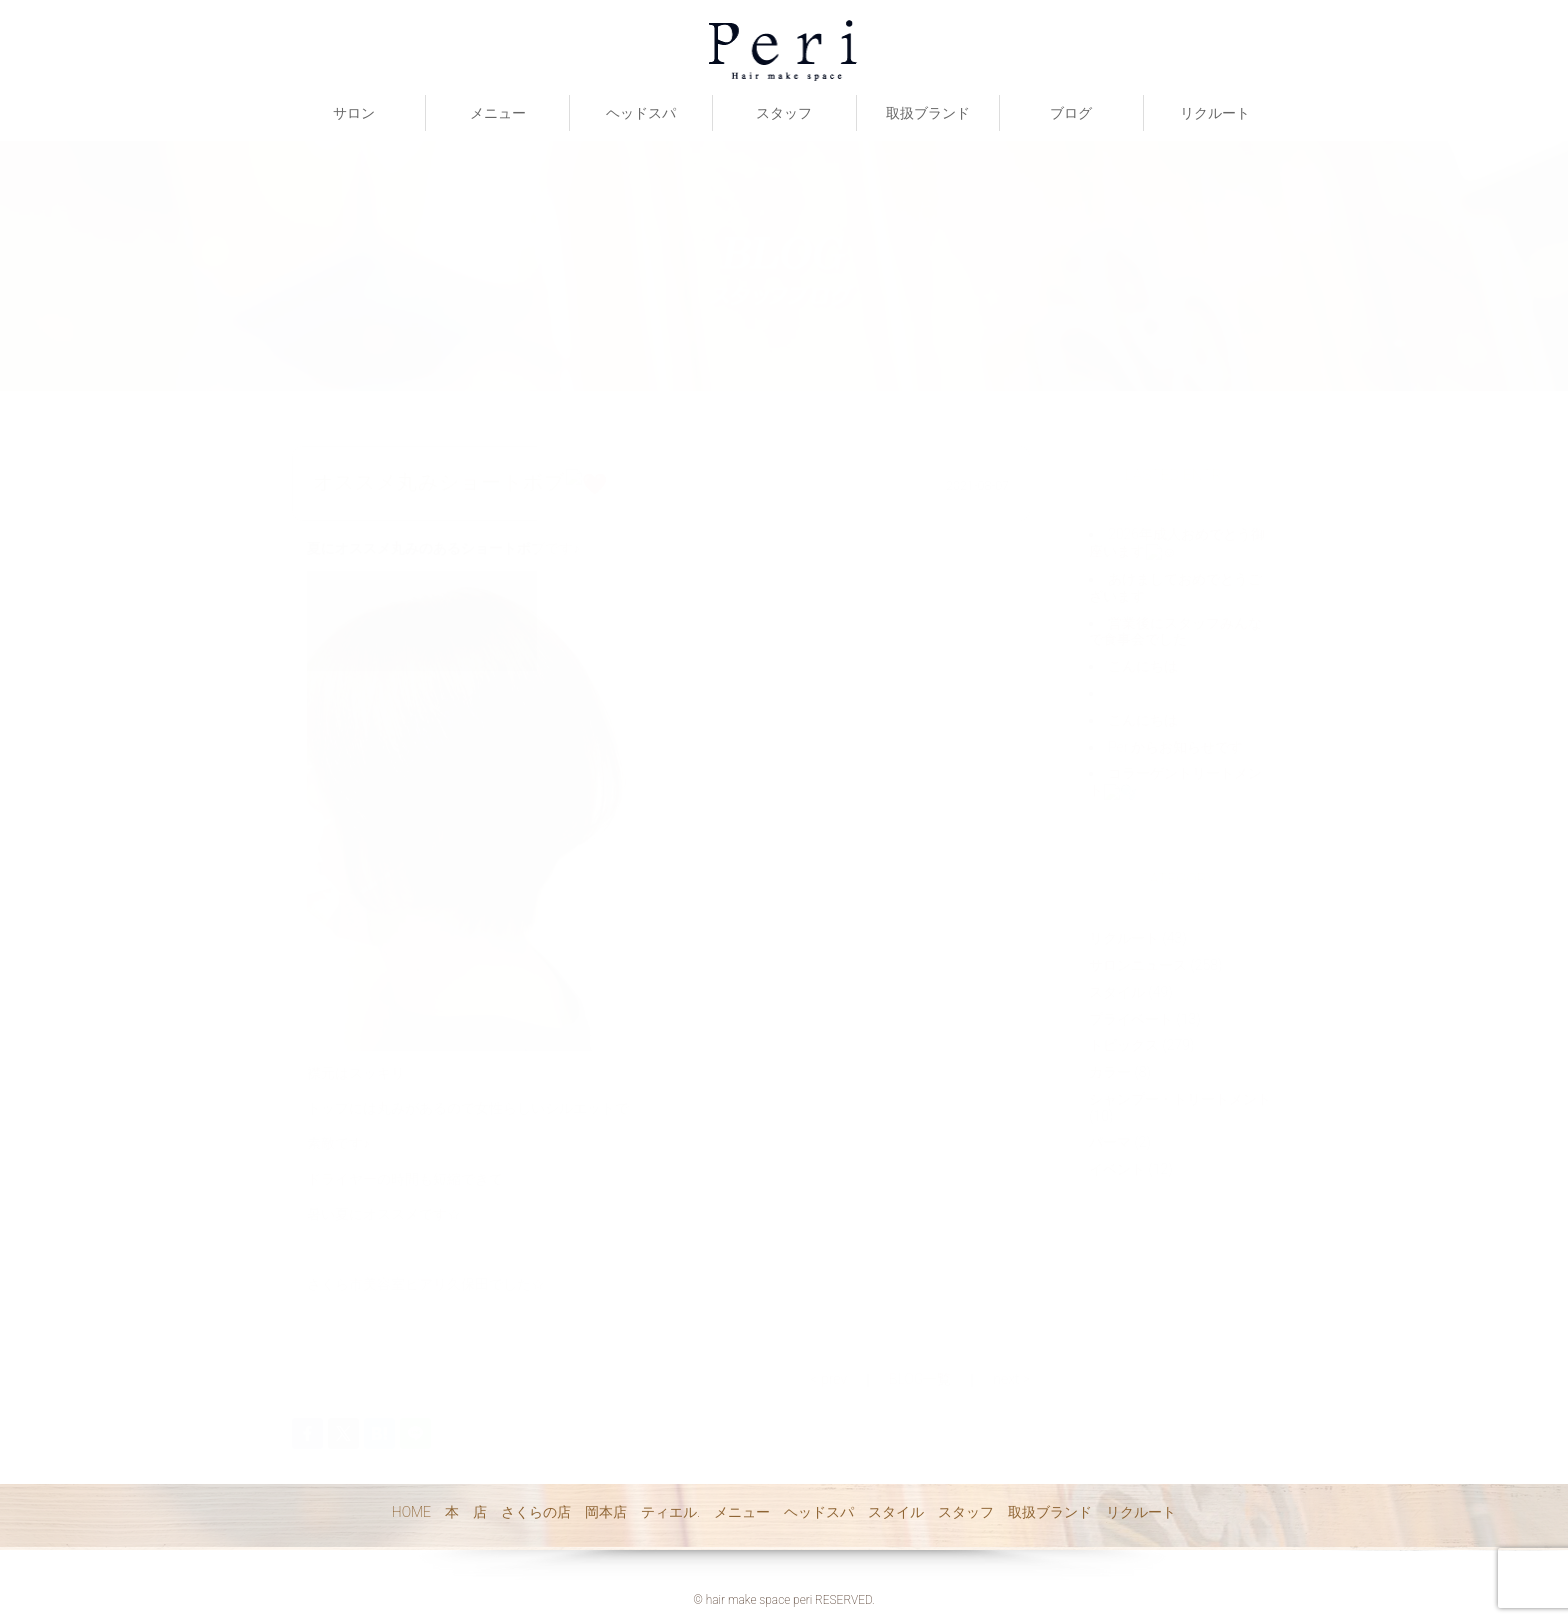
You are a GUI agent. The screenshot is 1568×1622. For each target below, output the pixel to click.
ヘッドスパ (641, 113)
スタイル (896, 1512)
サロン (354, 113)
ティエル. (670, 1512)
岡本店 (606, 1512)
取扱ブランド (928, 113)
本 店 (466, 1512)
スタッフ (784, 113)
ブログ (1071, 113)
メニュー (498, 113)
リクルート (1215, 113)
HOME (411, 1512)
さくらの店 (536, 1512)
